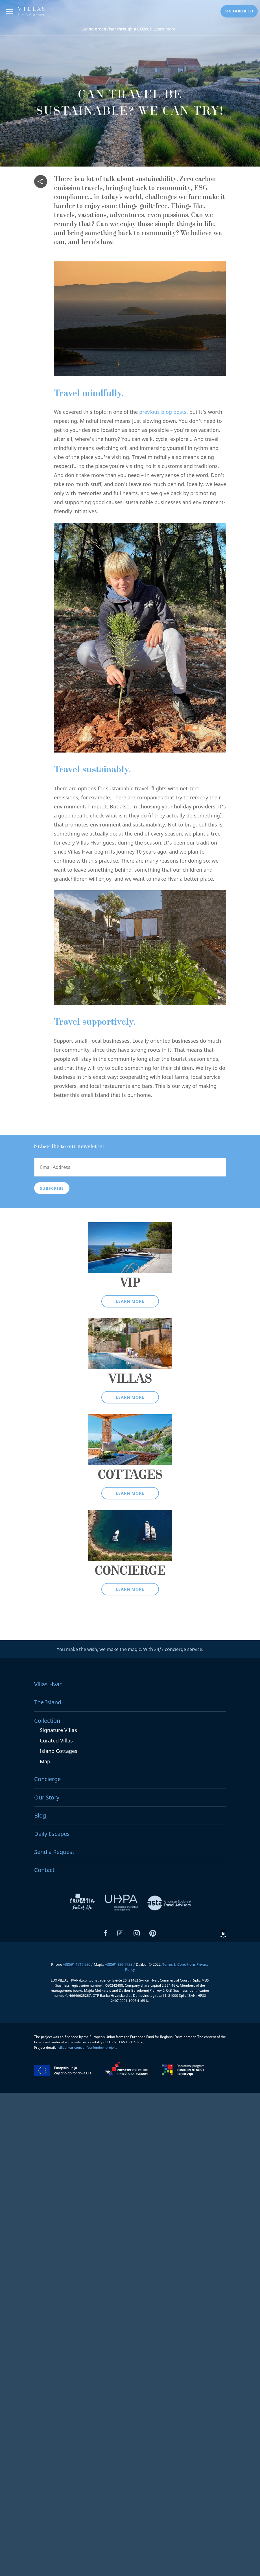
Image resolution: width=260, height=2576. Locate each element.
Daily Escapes (52, 1834)
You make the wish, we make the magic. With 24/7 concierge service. (130, 1649)
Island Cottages (58, 1751)
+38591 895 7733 (119, 1964)
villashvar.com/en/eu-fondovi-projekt (87, 2047)
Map (45, 1761)
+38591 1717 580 (77, 1964)
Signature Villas (58, 1730)
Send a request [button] (239, 11)
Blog (40, 1815)
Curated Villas (56, 1740)
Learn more (130, 1301)
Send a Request (54, 1852)
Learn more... (130, 29)
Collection (47, 1720)
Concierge (47, 1779)
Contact (44, 1870)
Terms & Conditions (179, 1964)
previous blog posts (163, 411)
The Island (47, 1702)
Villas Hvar (48, 1684)
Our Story (46, 1797)
